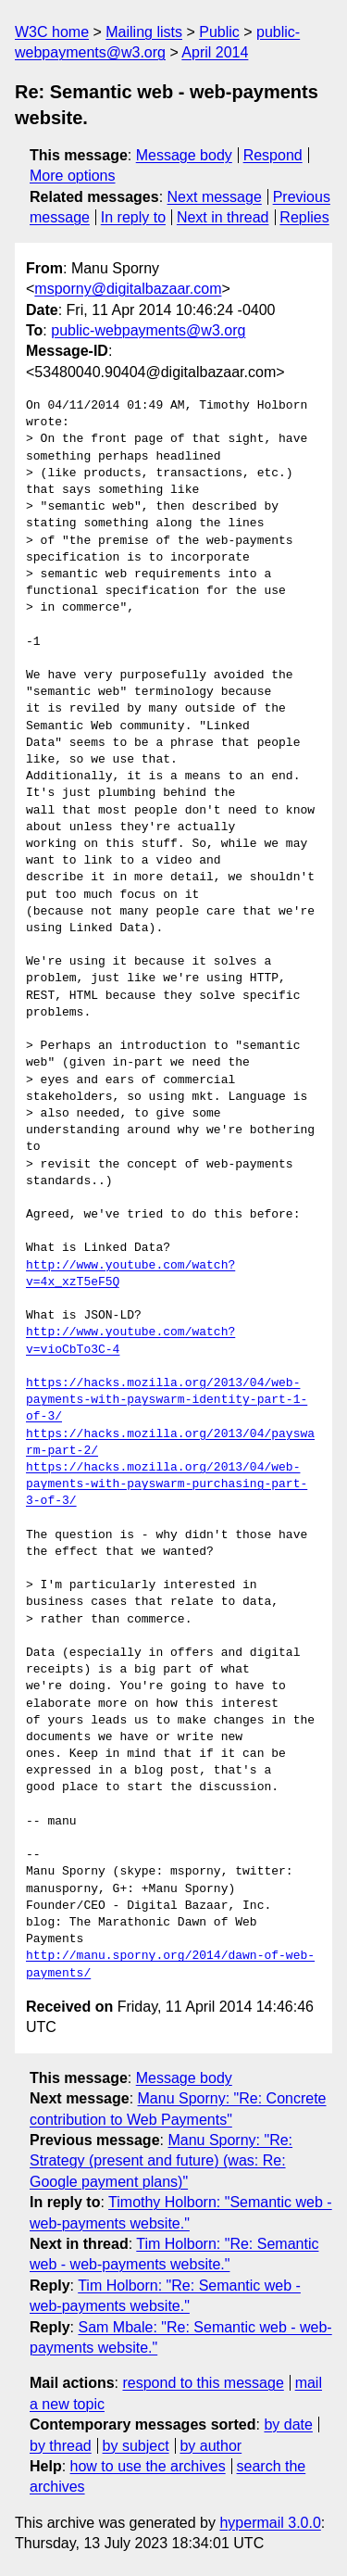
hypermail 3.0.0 (269, 2523)
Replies (303, 217)
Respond (273, 155)
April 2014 (214, 52)
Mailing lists (143, 32)
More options (73, 175)
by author (211, 2446)
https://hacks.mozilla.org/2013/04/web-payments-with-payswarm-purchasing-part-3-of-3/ (166, 1484)
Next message (214, 197)
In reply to (133, 217)
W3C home (52, 32)
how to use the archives (148, 2466)
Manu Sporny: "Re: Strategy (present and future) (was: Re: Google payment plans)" (161, 2161)
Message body (184, 155)
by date (288, 2424)
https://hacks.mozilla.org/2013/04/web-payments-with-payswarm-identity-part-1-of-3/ (166, 1400)
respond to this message (202, 2383)
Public (219, 32)
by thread (61, 2446)
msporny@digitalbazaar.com (127, 289)
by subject (136, 2446)
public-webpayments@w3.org (148, 330)
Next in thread (223, 217)
